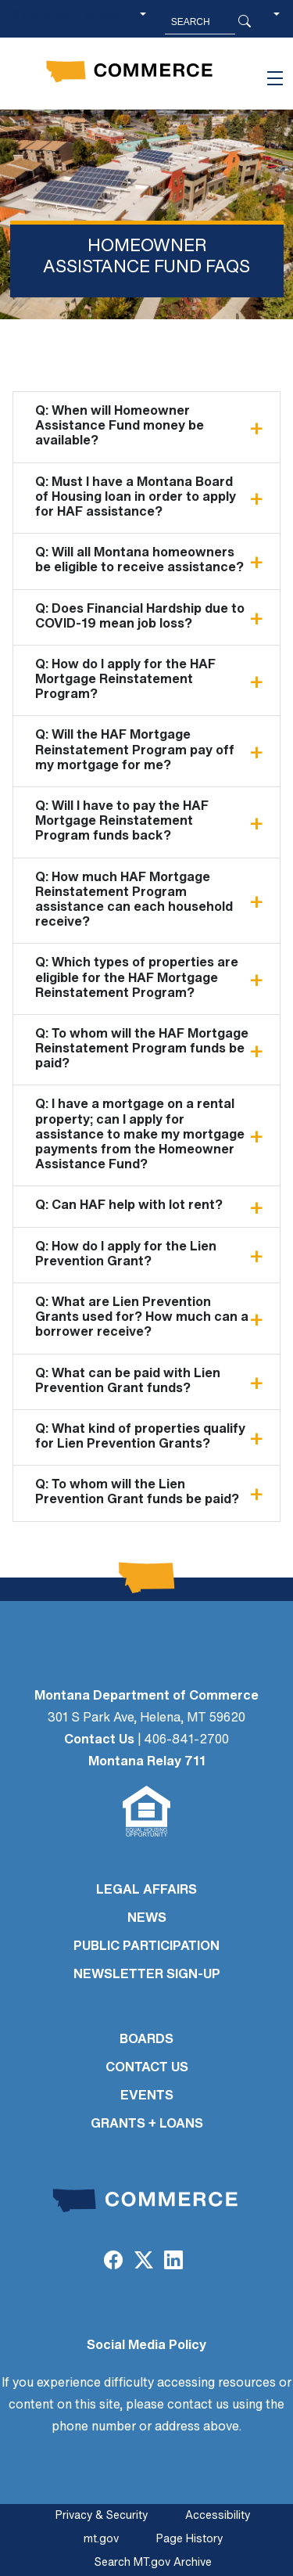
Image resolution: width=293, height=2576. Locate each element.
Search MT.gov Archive (153, 2563)
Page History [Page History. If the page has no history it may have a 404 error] (189, 2539)
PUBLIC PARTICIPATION (146, 1947)
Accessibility (217, 2516)
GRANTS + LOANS (147, 2124)
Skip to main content (69, 17)
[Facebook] (113, 2262)
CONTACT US (146, 2068)
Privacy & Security (101, 2516)
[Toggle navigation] (275, 78)
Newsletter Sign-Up (146, 1975)
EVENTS (146, 2096)
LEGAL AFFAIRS (146, 1890)
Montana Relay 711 (146, 1762)
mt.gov (101, 2539)
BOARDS (146, 2040)
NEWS (146, 1918)
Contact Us (99, 1740)
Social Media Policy (146, 2346)
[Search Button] (244, 22)
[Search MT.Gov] (200, 21)
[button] (276, 22)
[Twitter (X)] (143, 2262)
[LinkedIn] (173, 2262)
